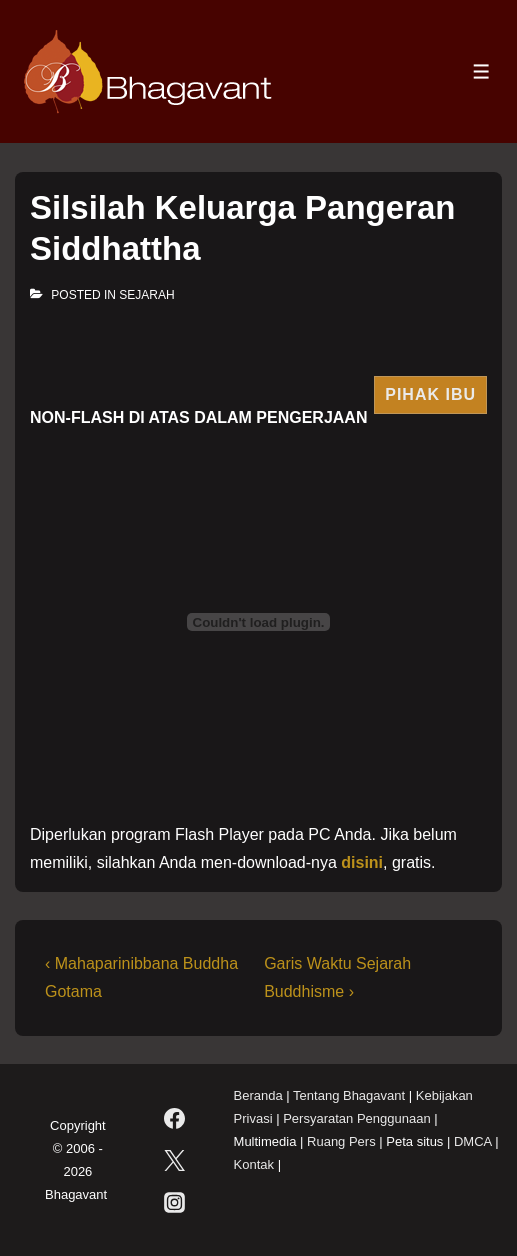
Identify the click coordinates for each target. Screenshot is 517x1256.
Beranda (258, 1095)
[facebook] (175, 1119)
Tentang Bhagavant (349, 1095)
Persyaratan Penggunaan (356, 1118)
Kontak (254, 1164)
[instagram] (175, 1203)
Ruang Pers (341, 1141)
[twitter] (175, 1161)
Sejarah (146, 295)
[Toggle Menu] (481, 71)
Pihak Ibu (430, 394)
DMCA (473, 1141)
